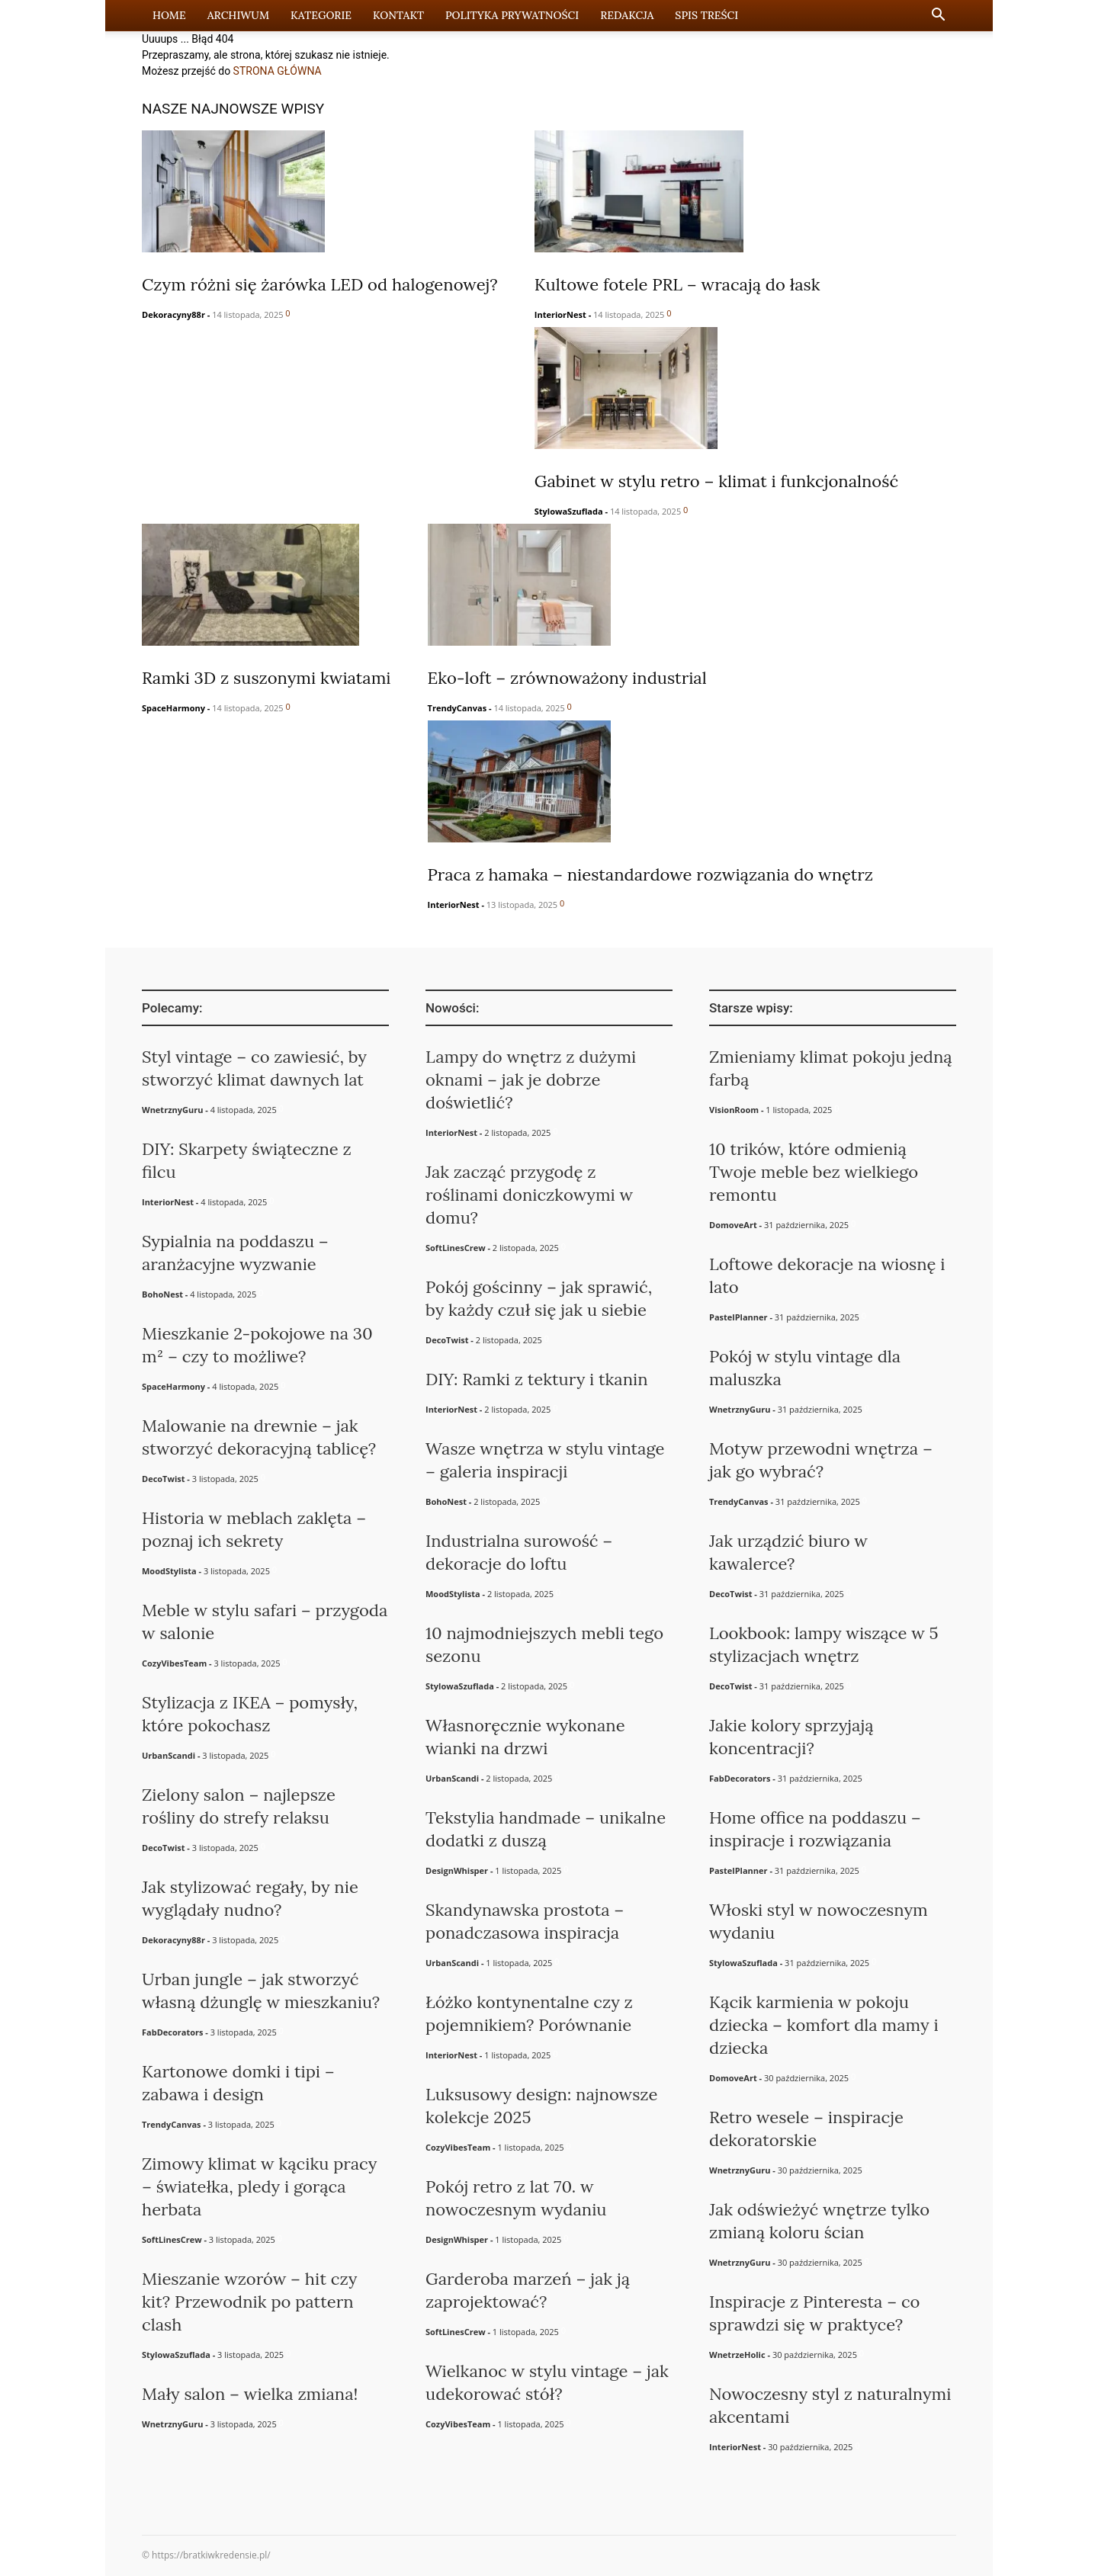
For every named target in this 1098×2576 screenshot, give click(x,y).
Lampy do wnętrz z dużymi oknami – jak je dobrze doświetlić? (530, 1079)
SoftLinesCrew (172, 2239)
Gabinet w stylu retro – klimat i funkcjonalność (716, 481)
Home (169, 15)
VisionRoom (734, 1109)
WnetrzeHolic (737, 2354)
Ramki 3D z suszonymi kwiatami (266, 677)
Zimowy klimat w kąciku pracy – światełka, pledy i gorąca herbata (259, 2186)
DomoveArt (733, 1224)
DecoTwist (163, 1478)
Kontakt (398, 15)
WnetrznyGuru (172, 1109)
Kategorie (321, 15)
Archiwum (238, 15)
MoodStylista (169, 1571)
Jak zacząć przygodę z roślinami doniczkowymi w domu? (529, 1194)
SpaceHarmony (173, 708)
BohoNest (162, 1294)
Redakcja (626, 15)
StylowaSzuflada (569, 511)
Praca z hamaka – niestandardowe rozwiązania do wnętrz (651, 874)
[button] (938, 16)
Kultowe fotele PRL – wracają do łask (677, 284)
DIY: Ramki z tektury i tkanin (536, 1379)
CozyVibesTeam (174, 1663)
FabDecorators (172, 2032)
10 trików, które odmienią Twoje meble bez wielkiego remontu (813, 1171)
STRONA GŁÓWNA (277, 71)
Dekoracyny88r (173, 314)
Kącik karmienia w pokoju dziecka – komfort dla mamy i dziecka (824, 2024)
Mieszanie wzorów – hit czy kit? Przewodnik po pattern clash (249, 2301)
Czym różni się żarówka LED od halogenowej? (320, 284)
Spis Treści (706, 15)
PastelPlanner (738, 1317)
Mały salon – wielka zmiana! (250, 2393)
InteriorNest (560, 314)
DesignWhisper (456, 1870)
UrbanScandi (168, 1755)
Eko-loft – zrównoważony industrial (567, 677)
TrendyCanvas (457, 708)
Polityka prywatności (512, 15)
